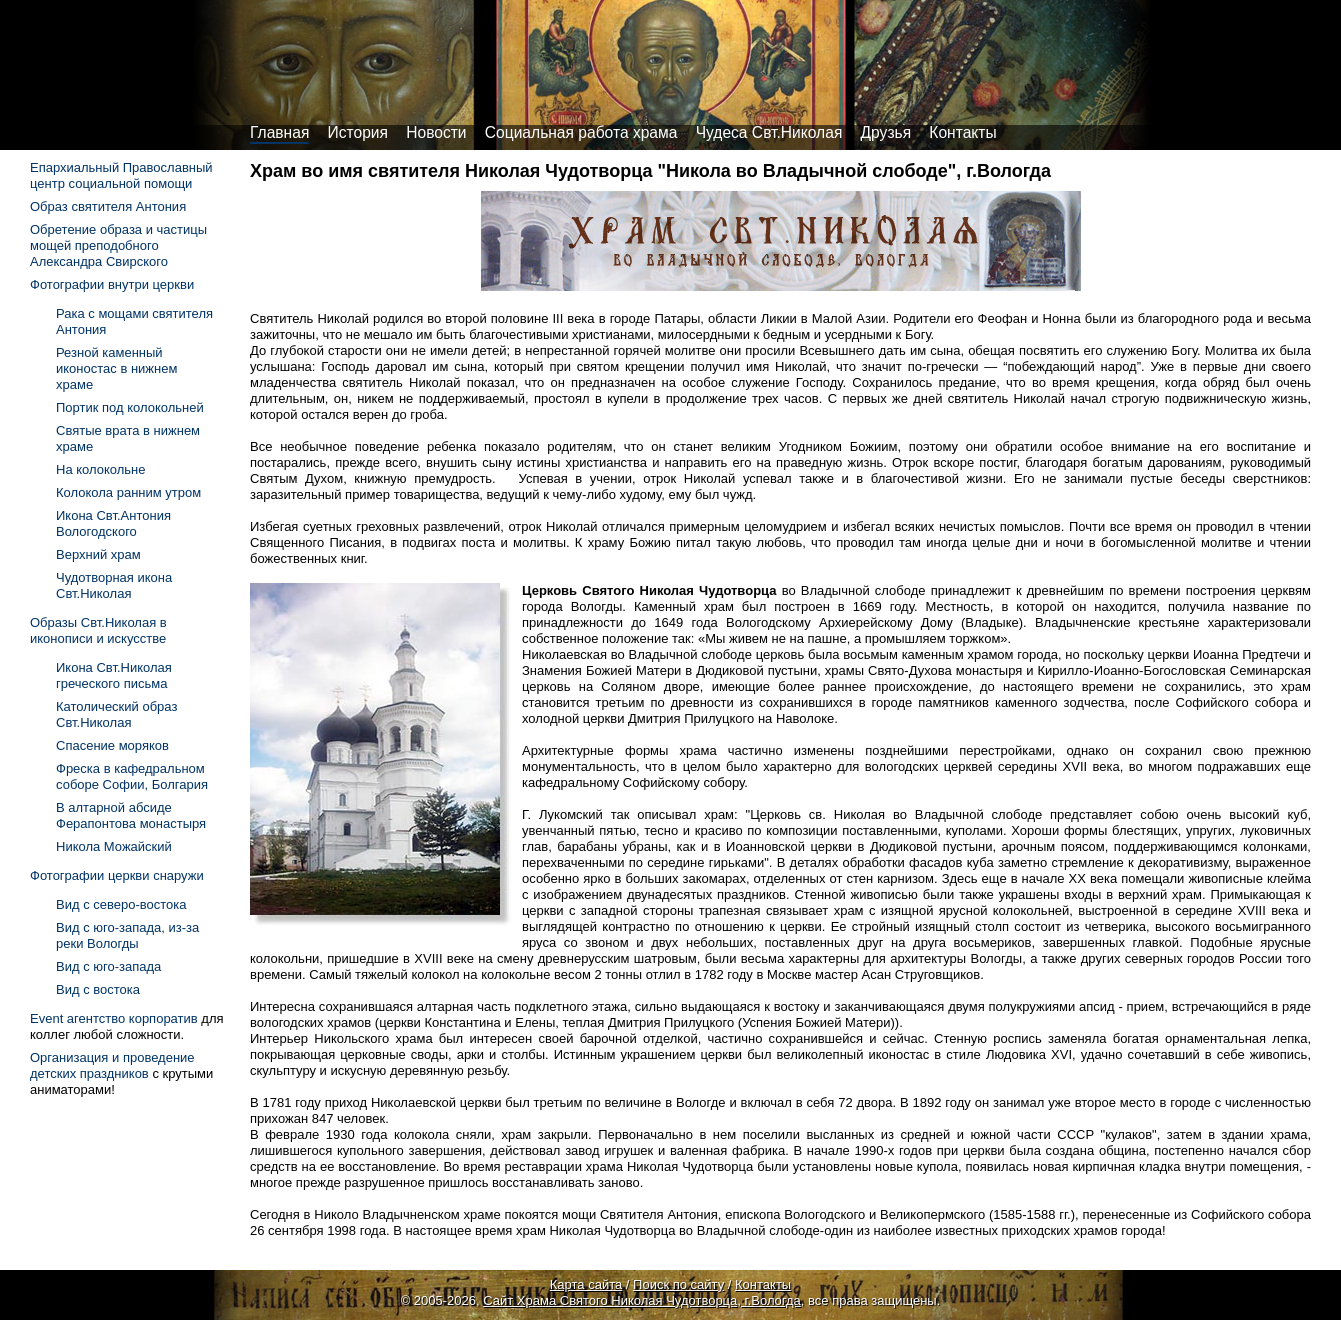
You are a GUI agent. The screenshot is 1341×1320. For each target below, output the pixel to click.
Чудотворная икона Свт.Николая (114, 585)
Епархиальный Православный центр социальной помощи (121, 175)
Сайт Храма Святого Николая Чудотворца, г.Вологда (642, 1300)
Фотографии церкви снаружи (117, 875)
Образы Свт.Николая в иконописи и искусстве (98, 630)
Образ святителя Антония (108, 206)
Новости (436, 132)
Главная (279, 132)
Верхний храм (98, 554)
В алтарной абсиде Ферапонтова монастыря (131, 815)
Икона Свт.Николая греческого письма (114, 675)
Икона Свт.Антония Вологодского (113, 523)
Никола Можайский (114, 846)
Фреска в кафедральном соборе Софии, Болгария (132, 776)
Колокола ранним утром (128, 492)
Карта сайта (586, 1284)
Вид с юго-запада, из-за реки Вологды (127, 935)
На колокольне (101, 469)
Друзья (886, 132)
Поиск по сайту (678, 1284)
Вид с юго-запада (108, 966)
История (358, 132)
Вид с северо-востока (121, 904)
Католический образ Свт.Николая (116, 714)
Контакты (962, 132)
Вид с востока (98, 989)
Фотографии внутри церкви (112, 284)
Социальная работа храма (581, 132)
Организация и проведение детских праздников (112, 1065)
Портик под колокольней (130, 407)
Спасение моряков (112, 745)
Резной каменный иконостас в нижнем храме (116, 368)
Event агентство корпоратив (114, 1018)
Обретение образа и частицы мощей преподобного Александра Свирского (118, 245)
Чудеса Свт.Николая (769, 132)
